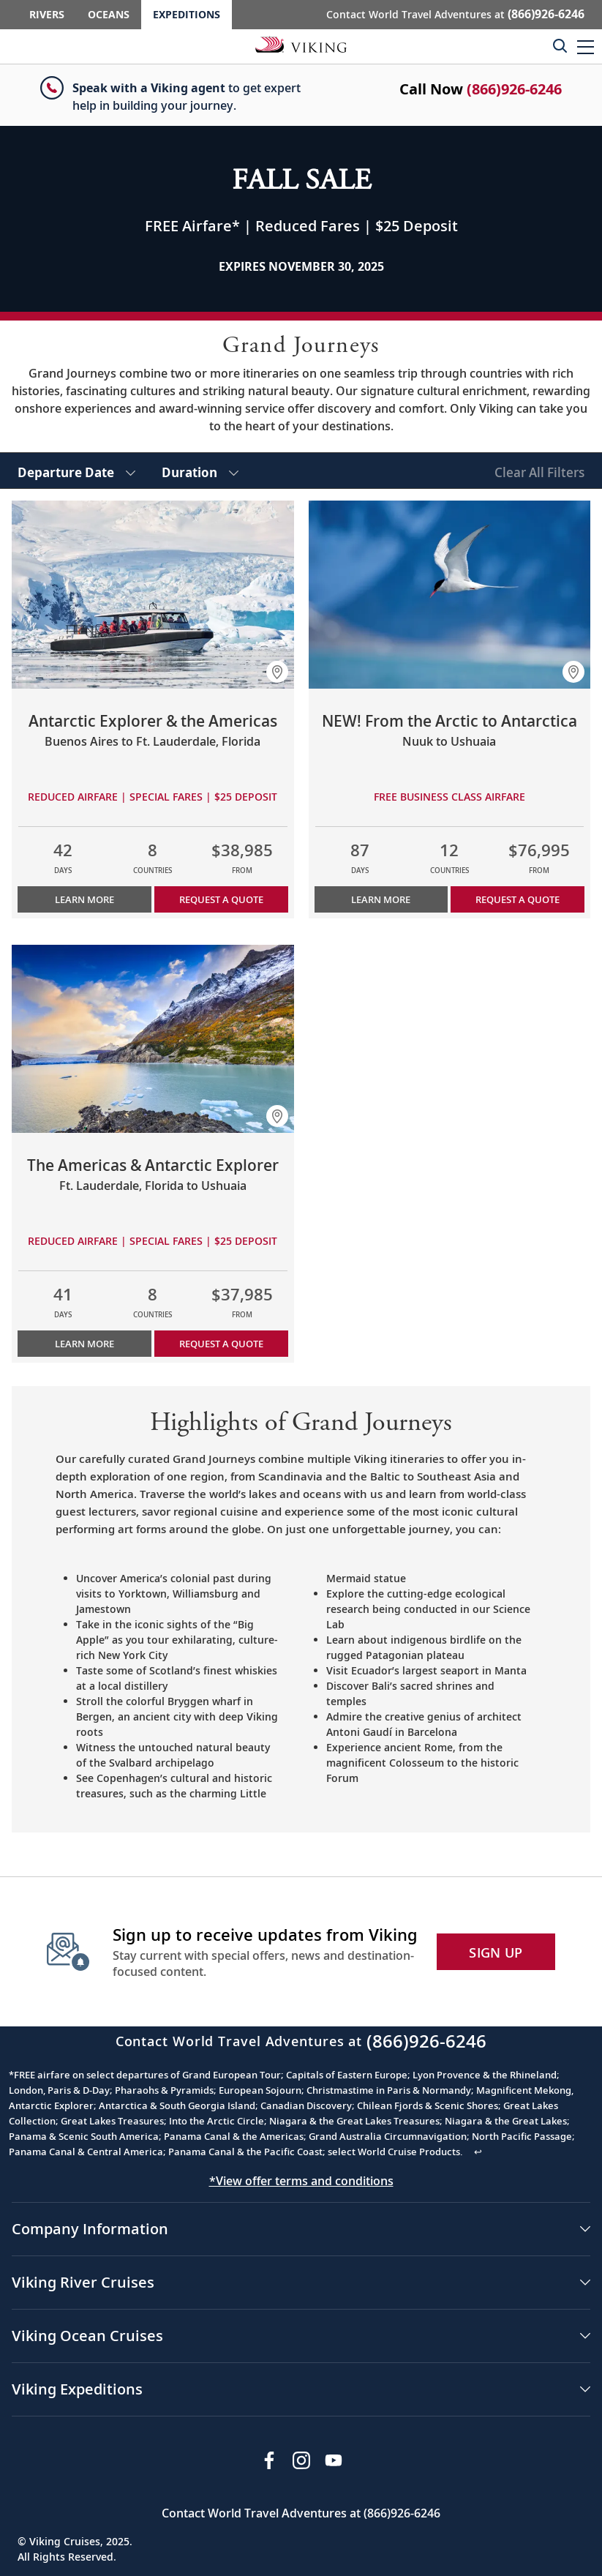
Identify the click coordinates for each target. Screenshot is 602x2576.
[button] (585, 46)
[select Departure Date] (76, 470)
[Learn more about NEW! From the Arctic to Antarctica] (450, 595)
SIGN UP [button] (495, 1952)
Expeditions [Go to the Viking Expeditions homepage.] (186, 14)
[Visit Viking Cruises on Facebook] (269, 2460)
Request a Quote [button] (221, 899)
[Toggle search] (559, 45)
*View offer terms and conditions (301, 2181)
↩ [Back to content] (478, 2151)
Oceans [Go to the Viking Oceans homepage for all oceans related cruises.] (108, 14)
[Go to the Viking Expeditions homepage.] (300, 44)
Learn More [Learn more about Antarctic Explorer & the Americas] (84, 899)
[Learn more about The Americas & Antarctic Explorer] (153, 1039)
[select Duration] (200, 470)
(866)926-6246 (514, 89)
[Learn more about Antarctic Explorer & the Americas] (153, 595)
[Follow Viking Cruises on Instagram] (301, 2460)
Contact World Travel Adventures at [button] (455, 14)
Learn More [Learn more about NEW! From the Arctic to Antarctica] (380, 899)
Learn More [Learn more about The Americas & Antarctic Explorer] (84, 1343)
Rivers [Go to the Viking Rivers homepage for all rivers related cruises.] (46, 14)
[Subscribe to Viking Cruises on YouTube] (333, 2460)
